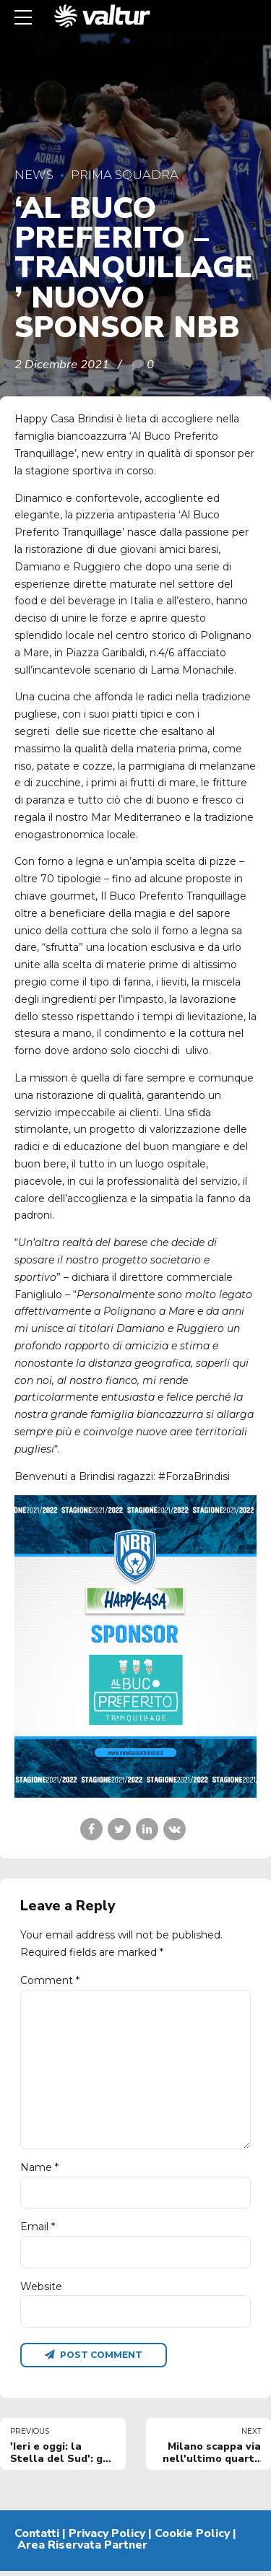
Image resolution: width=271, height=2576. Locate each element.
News (33, 174)
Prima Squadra (124, 174)
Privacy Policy (107, 2538)
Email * (37, 2230)
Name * (39, 2170)
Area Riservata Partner (82, 2550)
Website (41, 2290)
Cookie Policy (192, 2538)
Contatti (36, 2538)
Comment (49, 1980)
